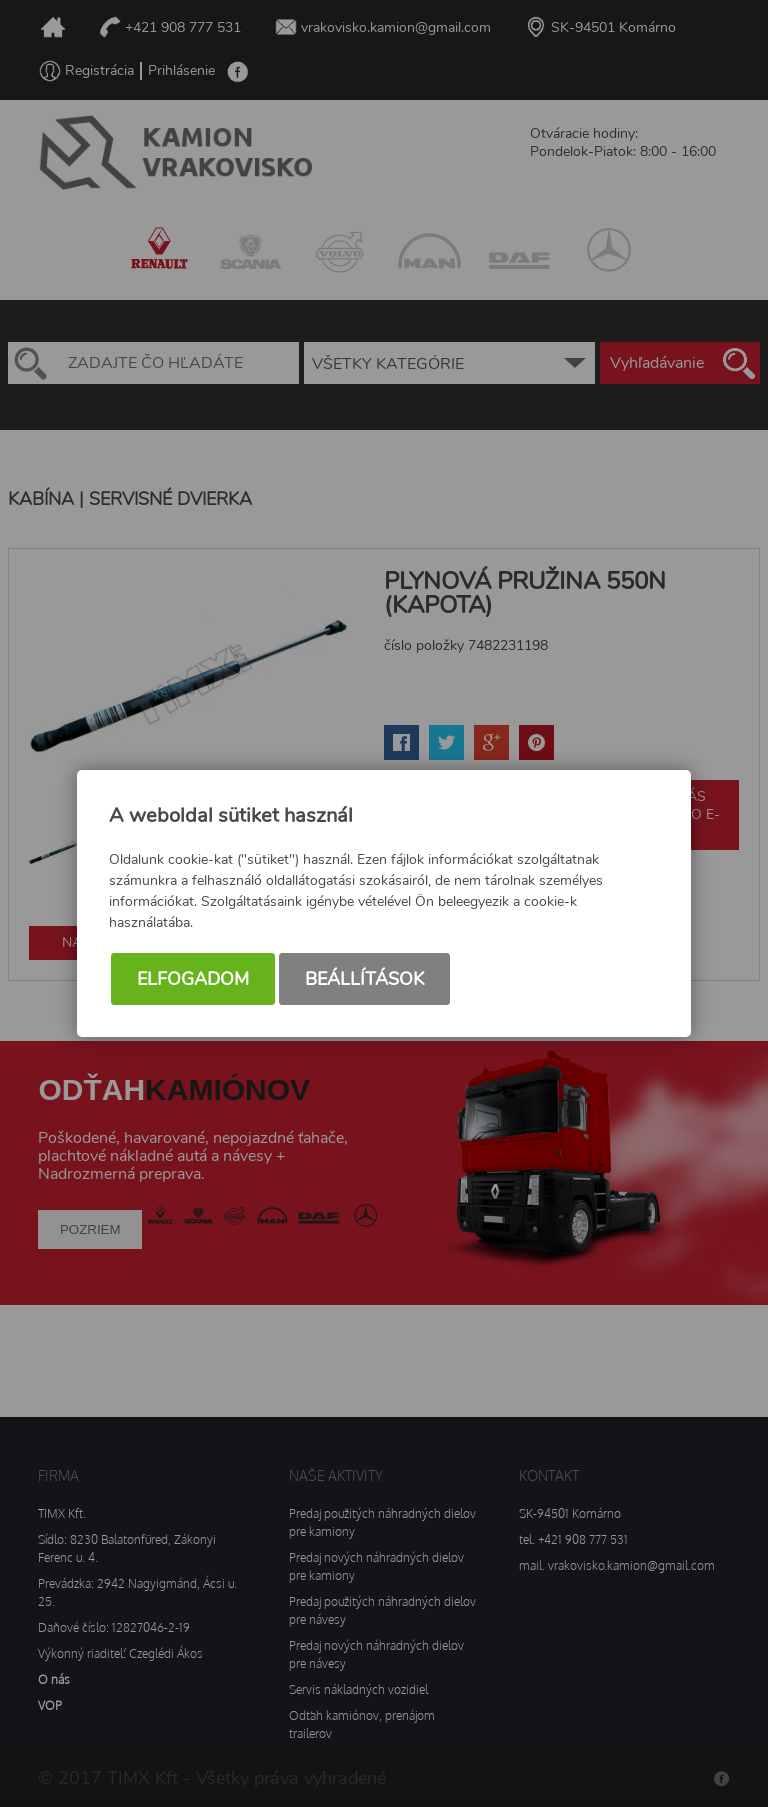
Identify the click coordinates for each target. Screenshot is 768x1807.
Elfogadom (193, 979)
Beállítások (364, 979)
